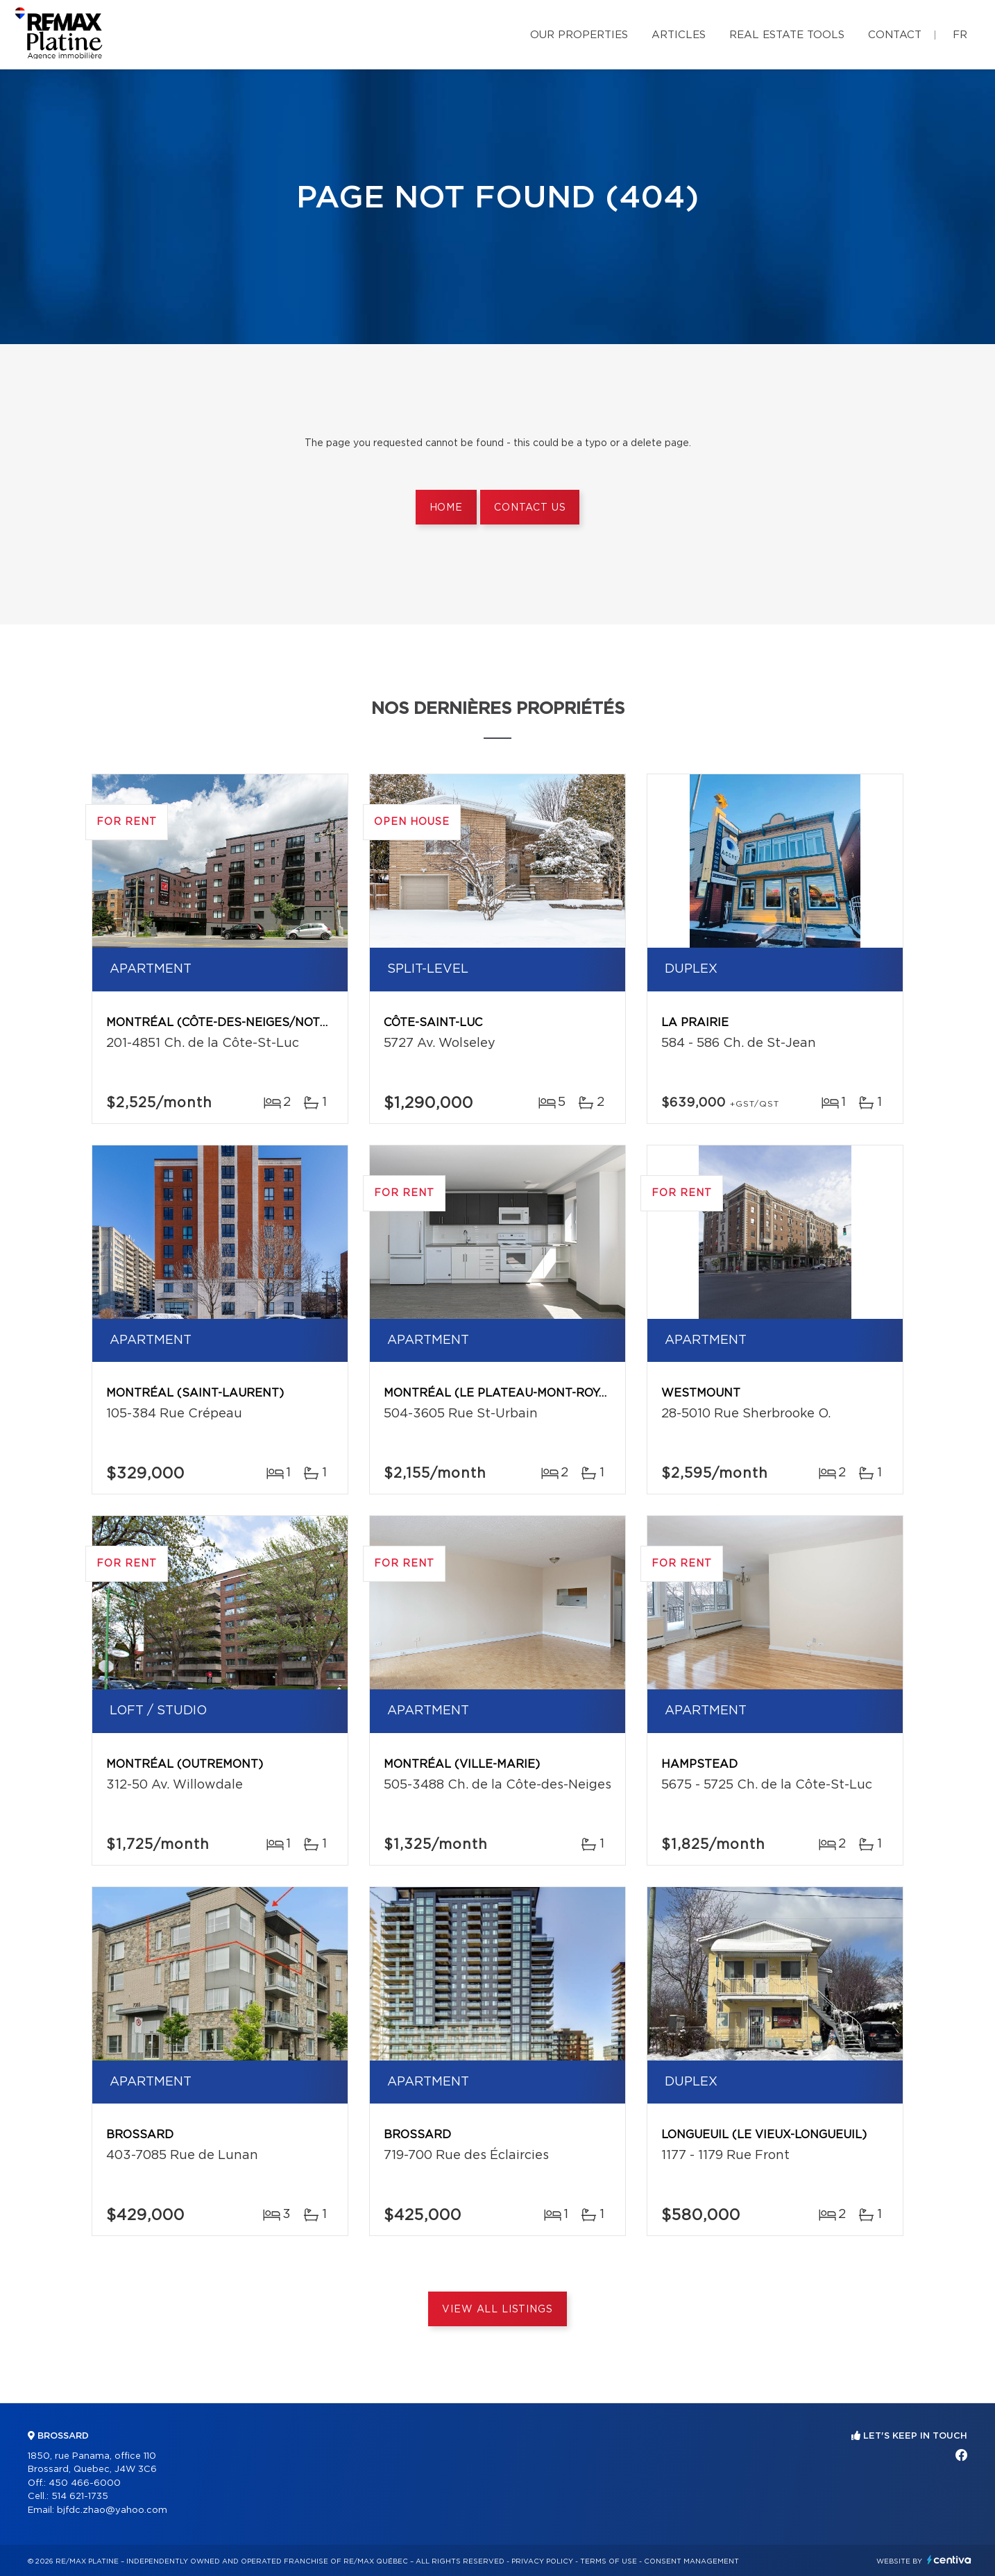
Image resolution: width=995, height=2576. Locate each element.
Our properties (579, 35)
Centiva (949, 2559)
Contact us (529, 508)
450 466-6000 (85, 2483)
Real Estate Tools (786, 35)
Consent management (691, 2561)
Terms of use (608, 2561)
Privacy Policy (542, 2561)
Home (446, 508)
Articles (679, 35)
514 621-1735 (79, 2496)
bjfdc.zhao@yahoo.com (112, 2510)
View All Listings (497, 2309)
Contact (894, 35)
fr (960, 35)
